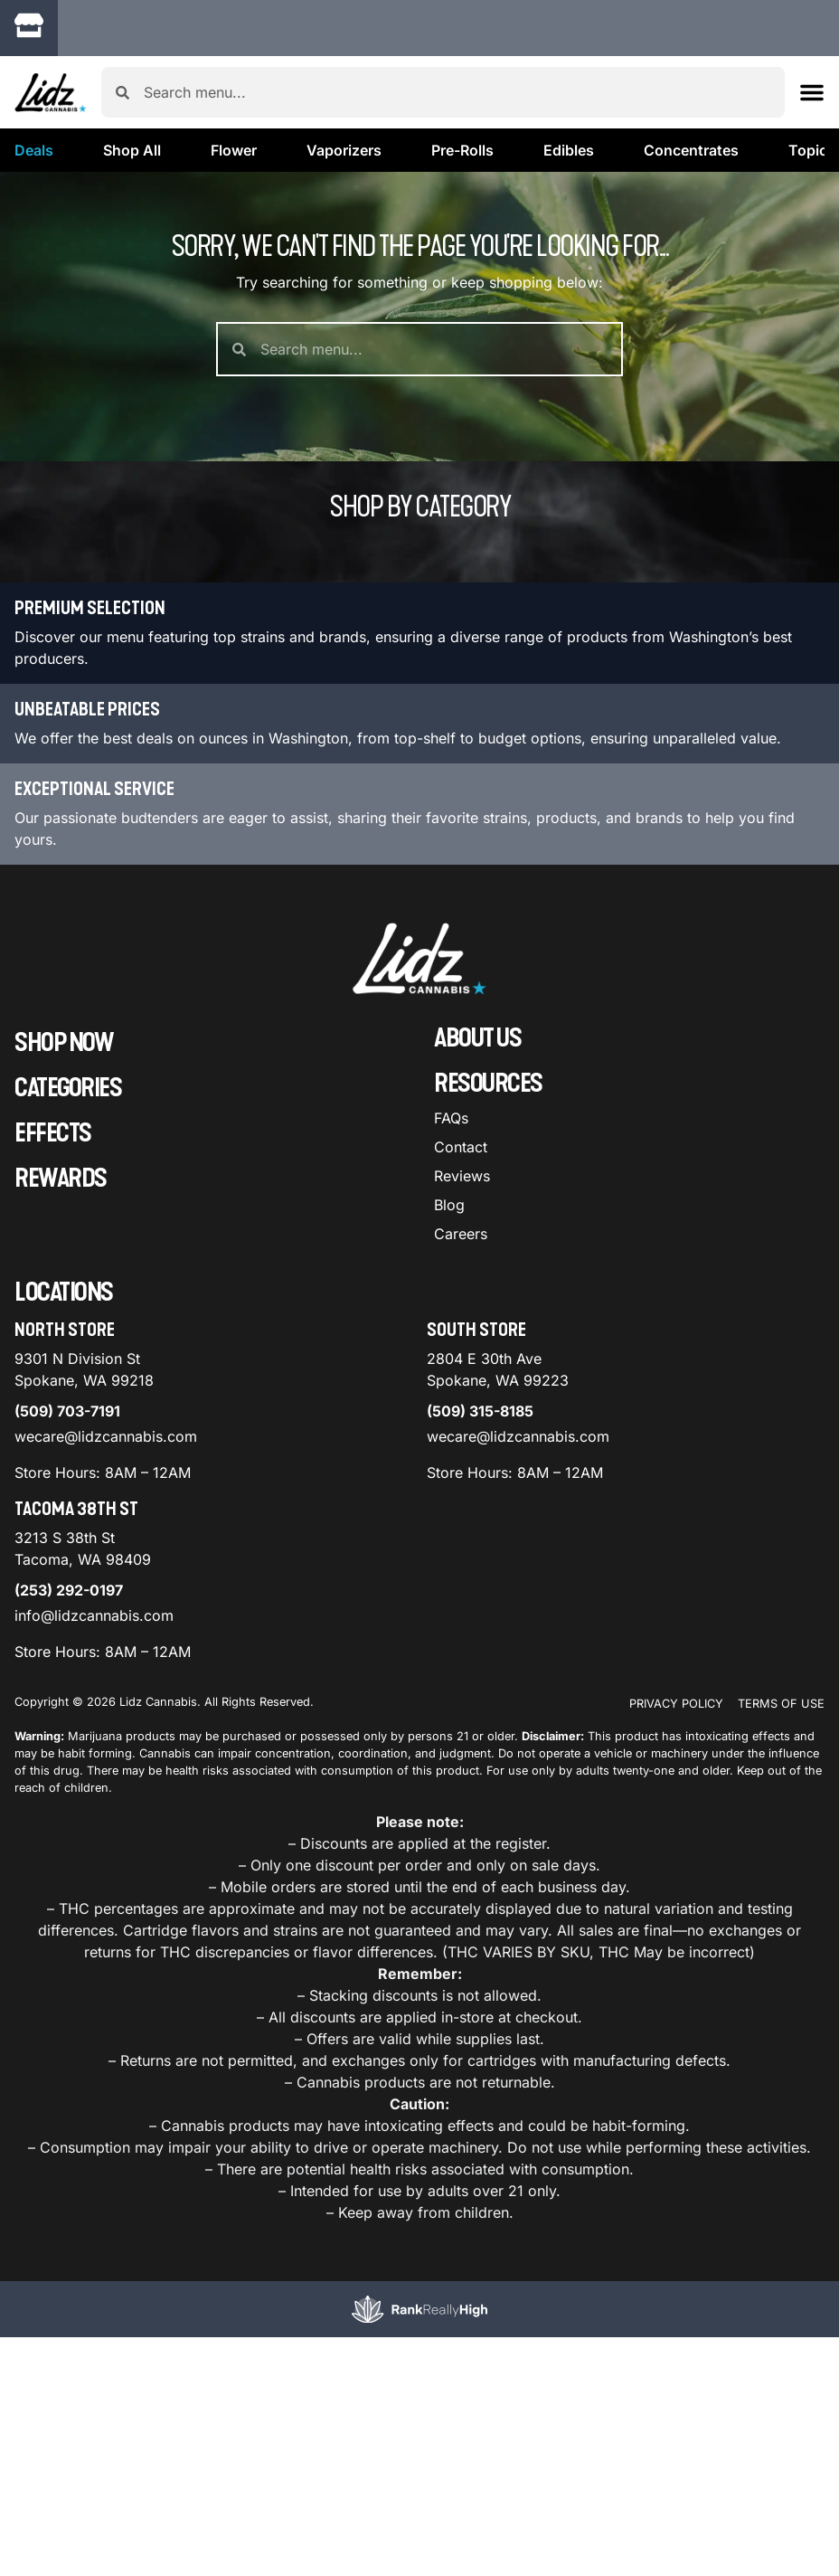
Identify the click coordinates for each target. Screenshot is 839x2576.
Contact (460, 1147)
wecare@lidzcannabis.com (105, 1436)
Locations (63, 1292)
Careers (460, 1234)
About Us (477, 1038)
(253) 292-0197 (68, 1590)
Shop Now (63, 1043)
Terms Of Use (781, 1703)
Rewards (60, 1178)
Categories (67, 1088)
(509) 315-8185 (480, 1411)
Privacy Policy (676, 1703)
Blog (449, 1205)
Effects (52, 1133)
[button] (812, 92)
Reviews (462, 1176)
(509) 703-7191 (67, 1411)
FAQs (451, 1118)
